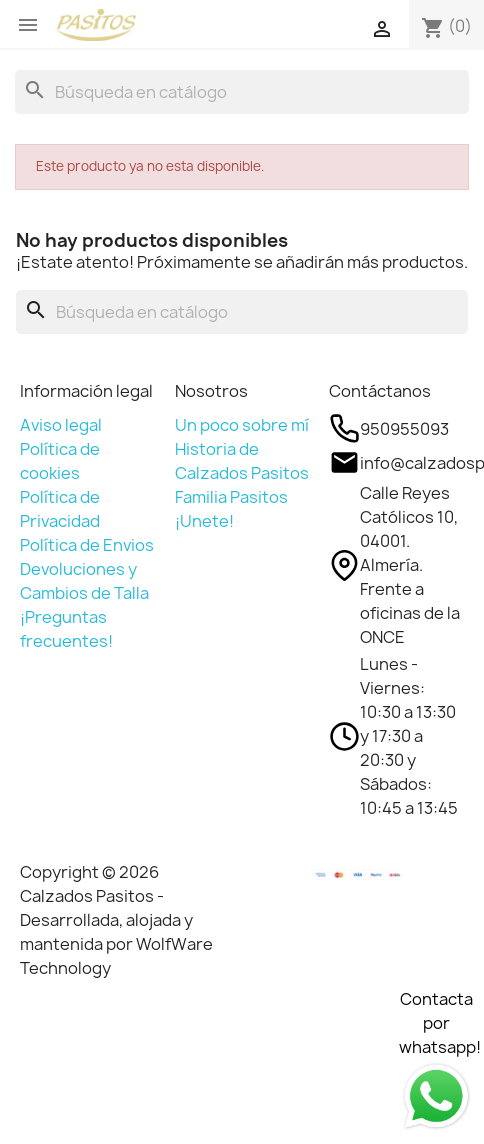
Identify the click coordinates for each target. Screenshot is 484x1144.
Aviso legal (61, 425)
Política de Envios (87, 545)
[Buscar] (242, 92)
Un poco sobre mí (242, 425)
